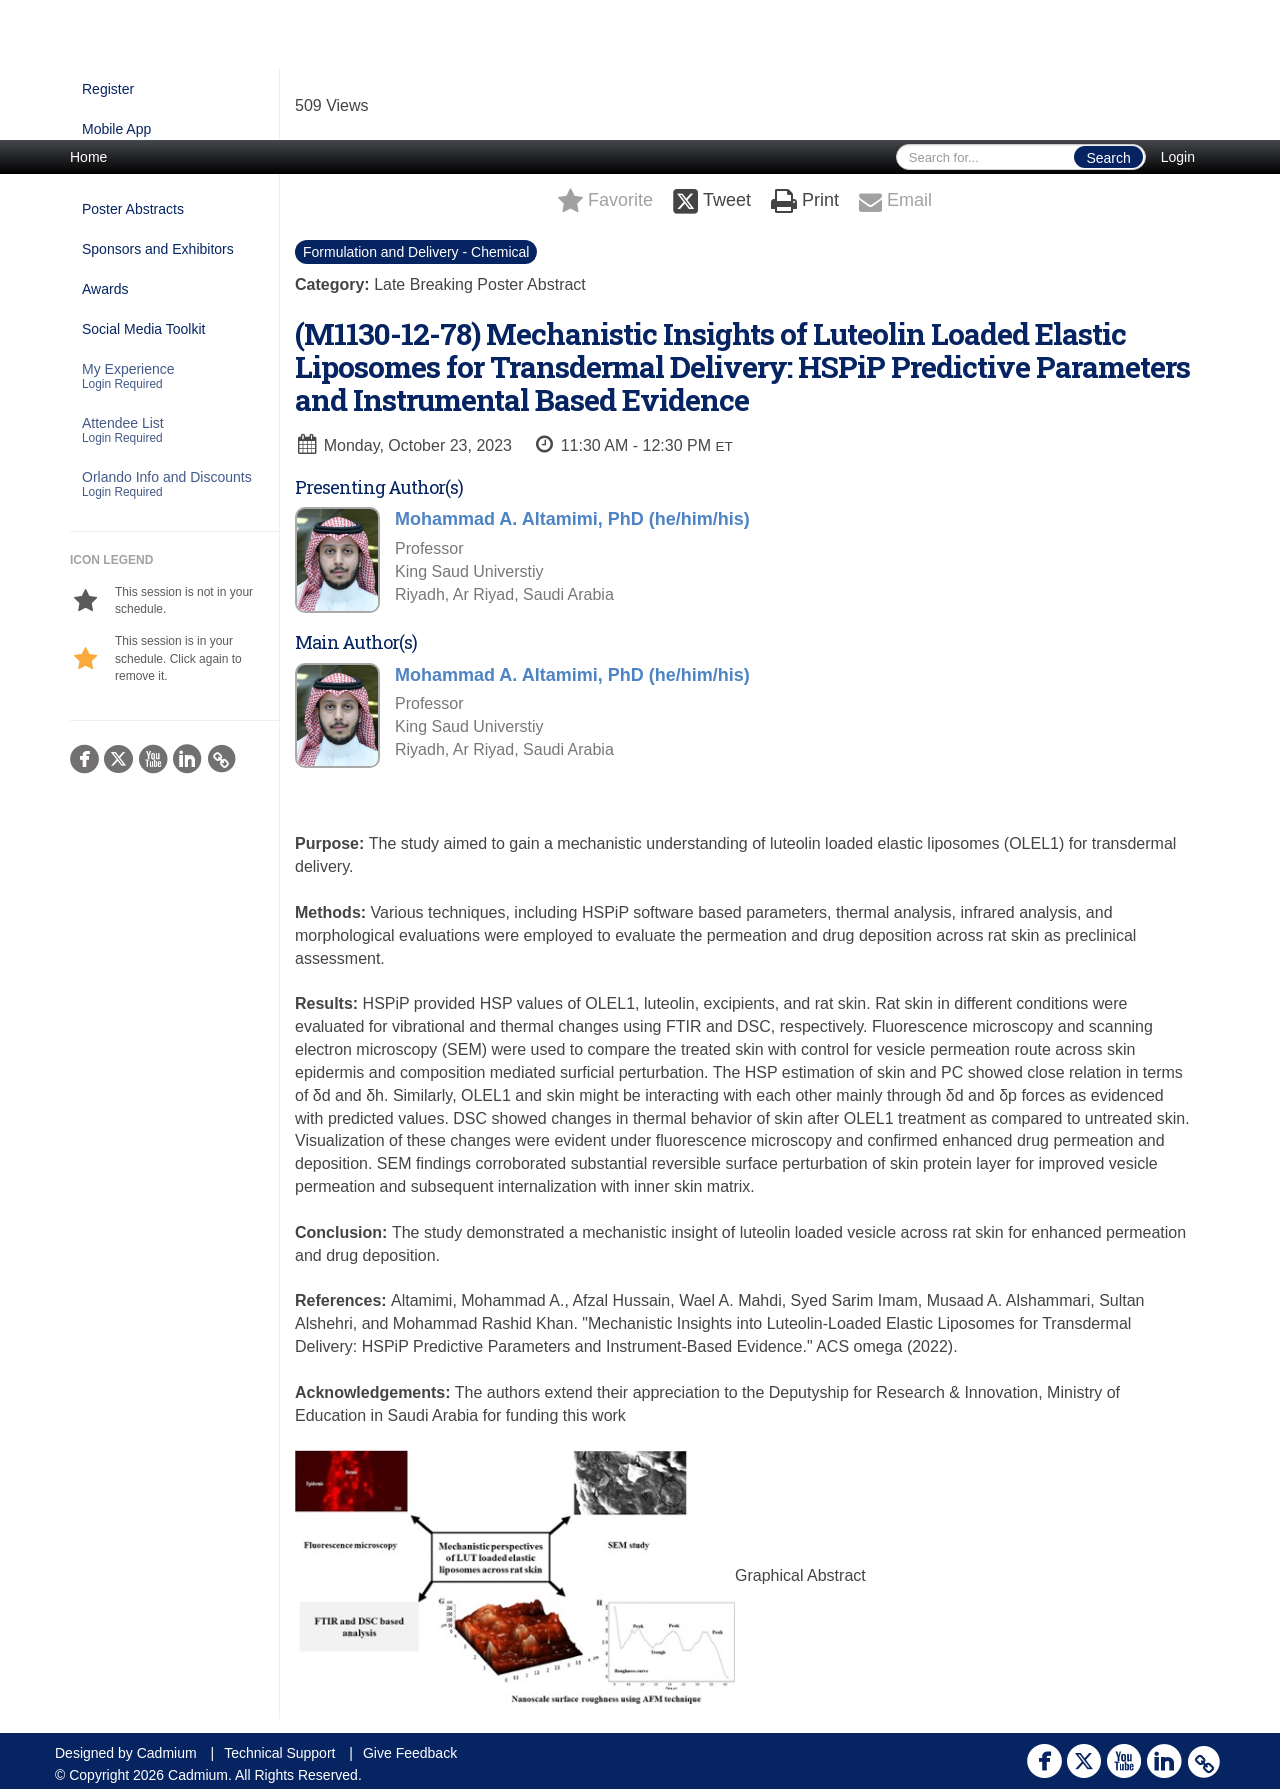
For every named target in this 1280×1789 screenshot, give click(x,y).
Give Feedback (410, 1753)
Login (1178, 157)
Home (88, 157)
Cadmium (167, 1753)
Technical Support (279, 1753)
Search (1108, 158)
